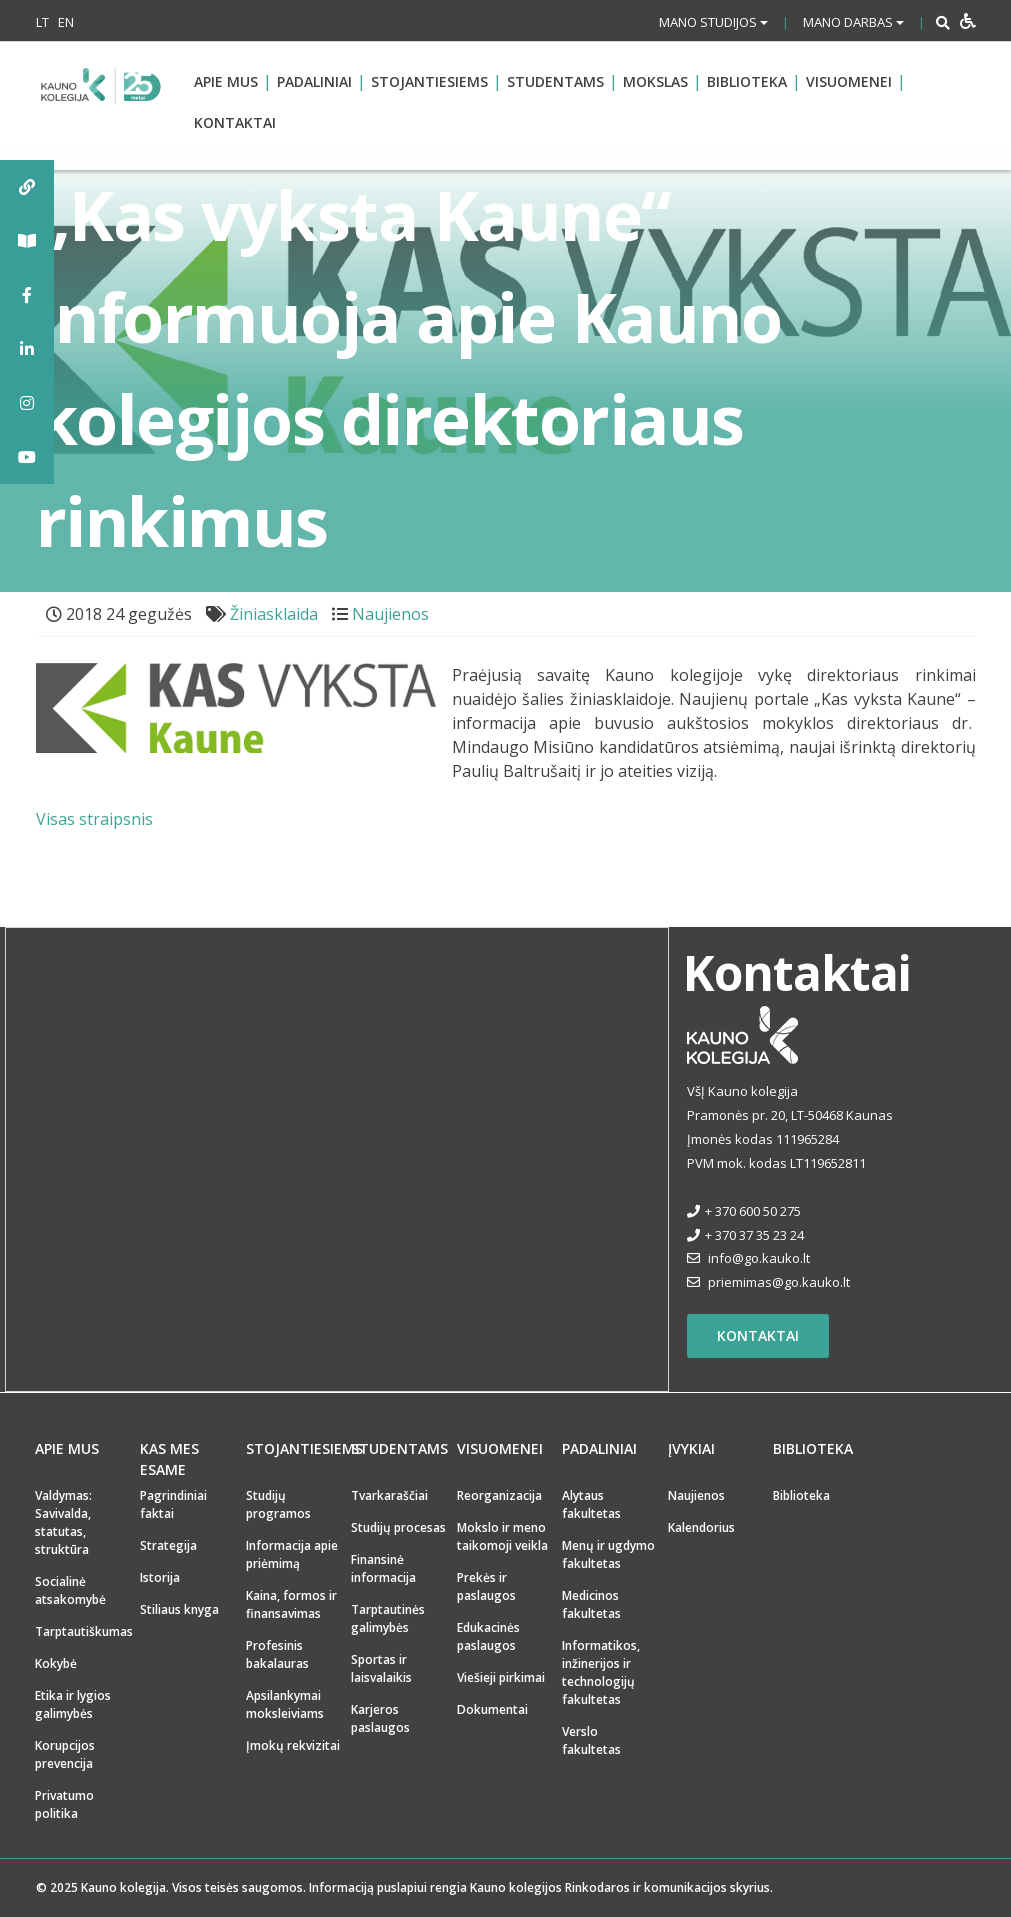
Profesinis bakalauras (277, 1654)
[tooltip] (27, 187)
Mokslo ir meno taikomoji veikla (502, 1536)
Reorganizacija (499, 1495)
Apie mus (226, 81)
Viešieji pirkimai (501, 1677)
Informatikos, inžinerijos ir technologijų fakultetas (601, 1672)
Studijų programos (278, 1504)
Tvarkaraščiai (389, 1495)
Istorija (160, 1577)
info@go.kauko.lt (759, 1258)
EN (66, 22)
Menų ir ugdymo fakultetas (608, 1554)
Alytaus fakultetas (591, 1504)
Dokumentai (492, 1709)
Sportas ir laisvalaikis (381, 1668)
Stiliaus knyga (179, 1609)
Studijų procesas (398, 1527)
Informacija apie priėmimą (292, 1554)
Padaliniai (314, 81)
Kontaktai (235, 122)
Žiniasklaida (274, 614)
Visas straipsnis (94, 819)
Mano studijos (713, 22)
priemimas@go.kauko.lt (779, 1282)
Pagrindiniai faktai (173, 1504)
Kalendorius (701, 1527)
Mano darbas (853, 22)
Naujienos (390, 614)
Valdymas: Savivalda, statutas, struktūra (63, 1522)
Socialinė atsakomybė (70, 1590)
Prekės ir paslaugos (486, 1586)
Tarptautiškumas (84, 1631)
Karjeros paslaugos (380, 1718)
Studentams (555, 81)
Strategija (168, 1545)
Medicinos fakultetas (591, 1604)
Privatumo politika (64, 1804)
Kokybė (56, 1663)
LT (42, 22)
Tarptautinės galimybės (388, 1618)
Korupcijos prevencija (65, 1754)
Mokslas (655, 81)
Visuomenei (849, 81)
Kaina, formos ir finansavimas (291, 1604)
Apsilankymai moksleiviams (285, 1704)
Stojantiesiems (429, 81)
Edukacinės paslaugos (488, 1636)
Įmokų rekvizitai (293, 1745)
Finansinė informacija (383, 1568)
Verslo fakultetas (591, 1740)
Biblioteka (747, 81)
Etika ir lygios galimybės (73, 1704)
